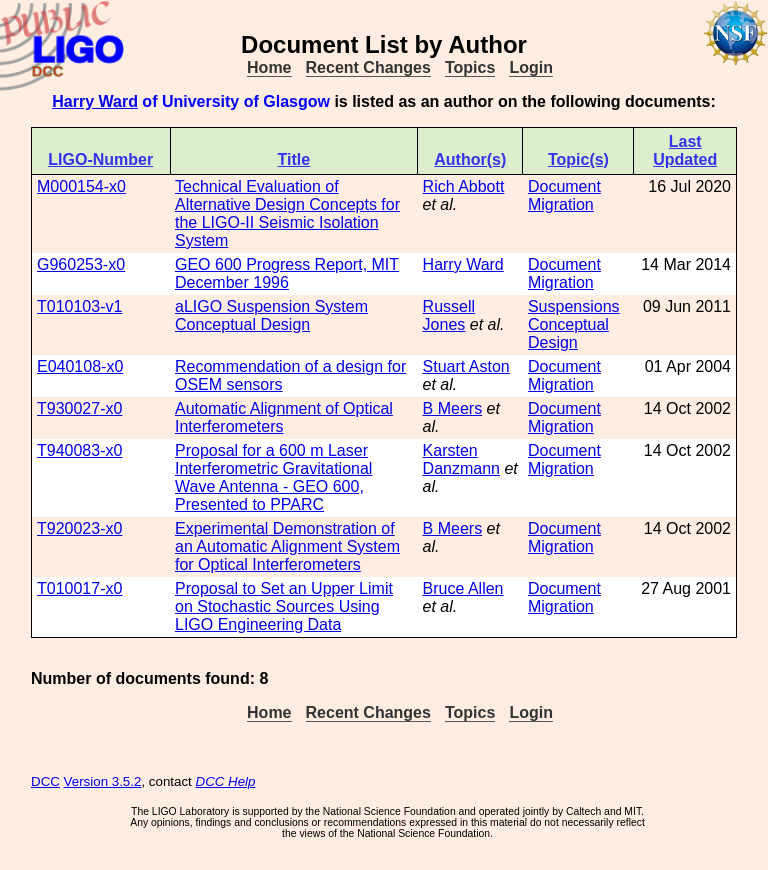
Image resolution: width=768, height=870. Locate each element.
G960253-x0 (81, 264)
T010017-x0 (79, 588)
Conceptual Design (568, 333)
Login (531, 67)
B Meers (453, 408)
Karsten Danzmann (461, 459)
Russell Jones (449, 315)
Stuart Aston (466, 366)
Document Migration (564, 195)
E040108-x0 (80, 366)
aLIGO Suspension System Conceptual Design (271, 315)
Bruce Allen (463, 588)
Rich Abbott (464, 186)
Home (269, 67)
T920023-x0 (79, 528)
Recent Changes (368, 67)
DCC (45, 781)
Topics (470, 67)
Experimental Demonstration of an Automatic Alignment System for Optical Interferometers (287, 546)
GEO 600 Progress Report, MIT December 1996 (287, 273)
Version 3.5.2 (103, 781)
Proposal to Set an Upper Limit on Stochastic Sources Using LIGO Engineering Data (284, 606)
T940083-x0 (79, 450)
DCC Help (226, 781)
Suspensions (574, 306)
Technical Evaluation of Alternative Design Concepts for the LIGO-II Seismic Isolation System (287, 213)
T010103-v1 (79, 306)
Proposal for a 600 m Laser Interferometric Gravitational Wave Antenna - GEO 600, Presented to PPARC (273, 477)
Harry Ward (95, 101)
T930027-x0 (79, 408)
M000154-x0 (81, 186)
